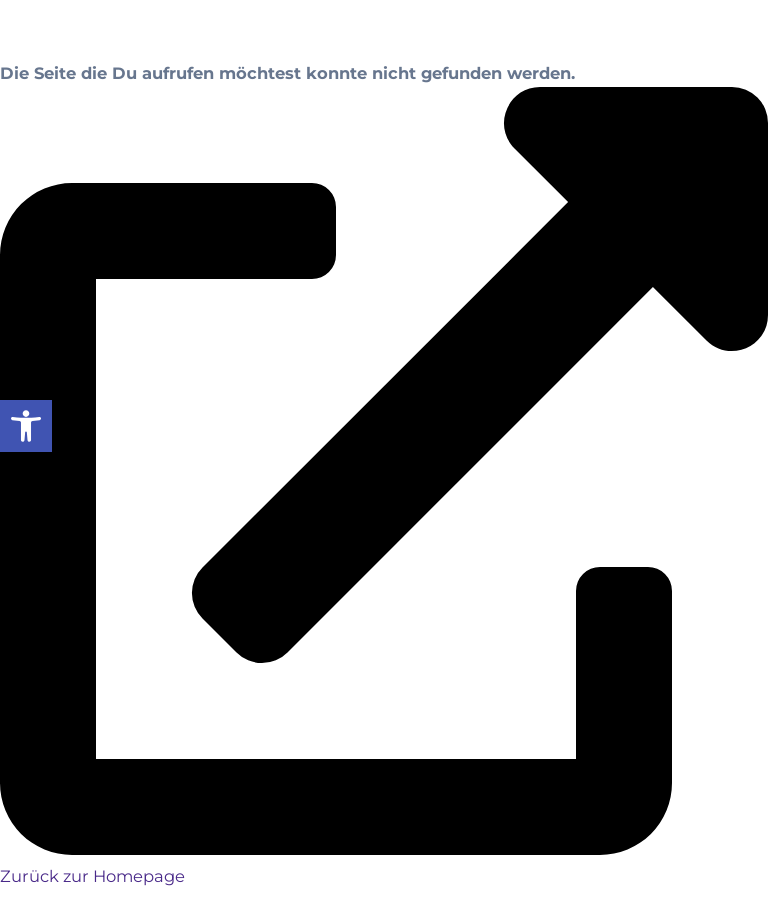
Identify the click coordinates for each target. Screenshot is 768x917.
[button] (26, 426)
